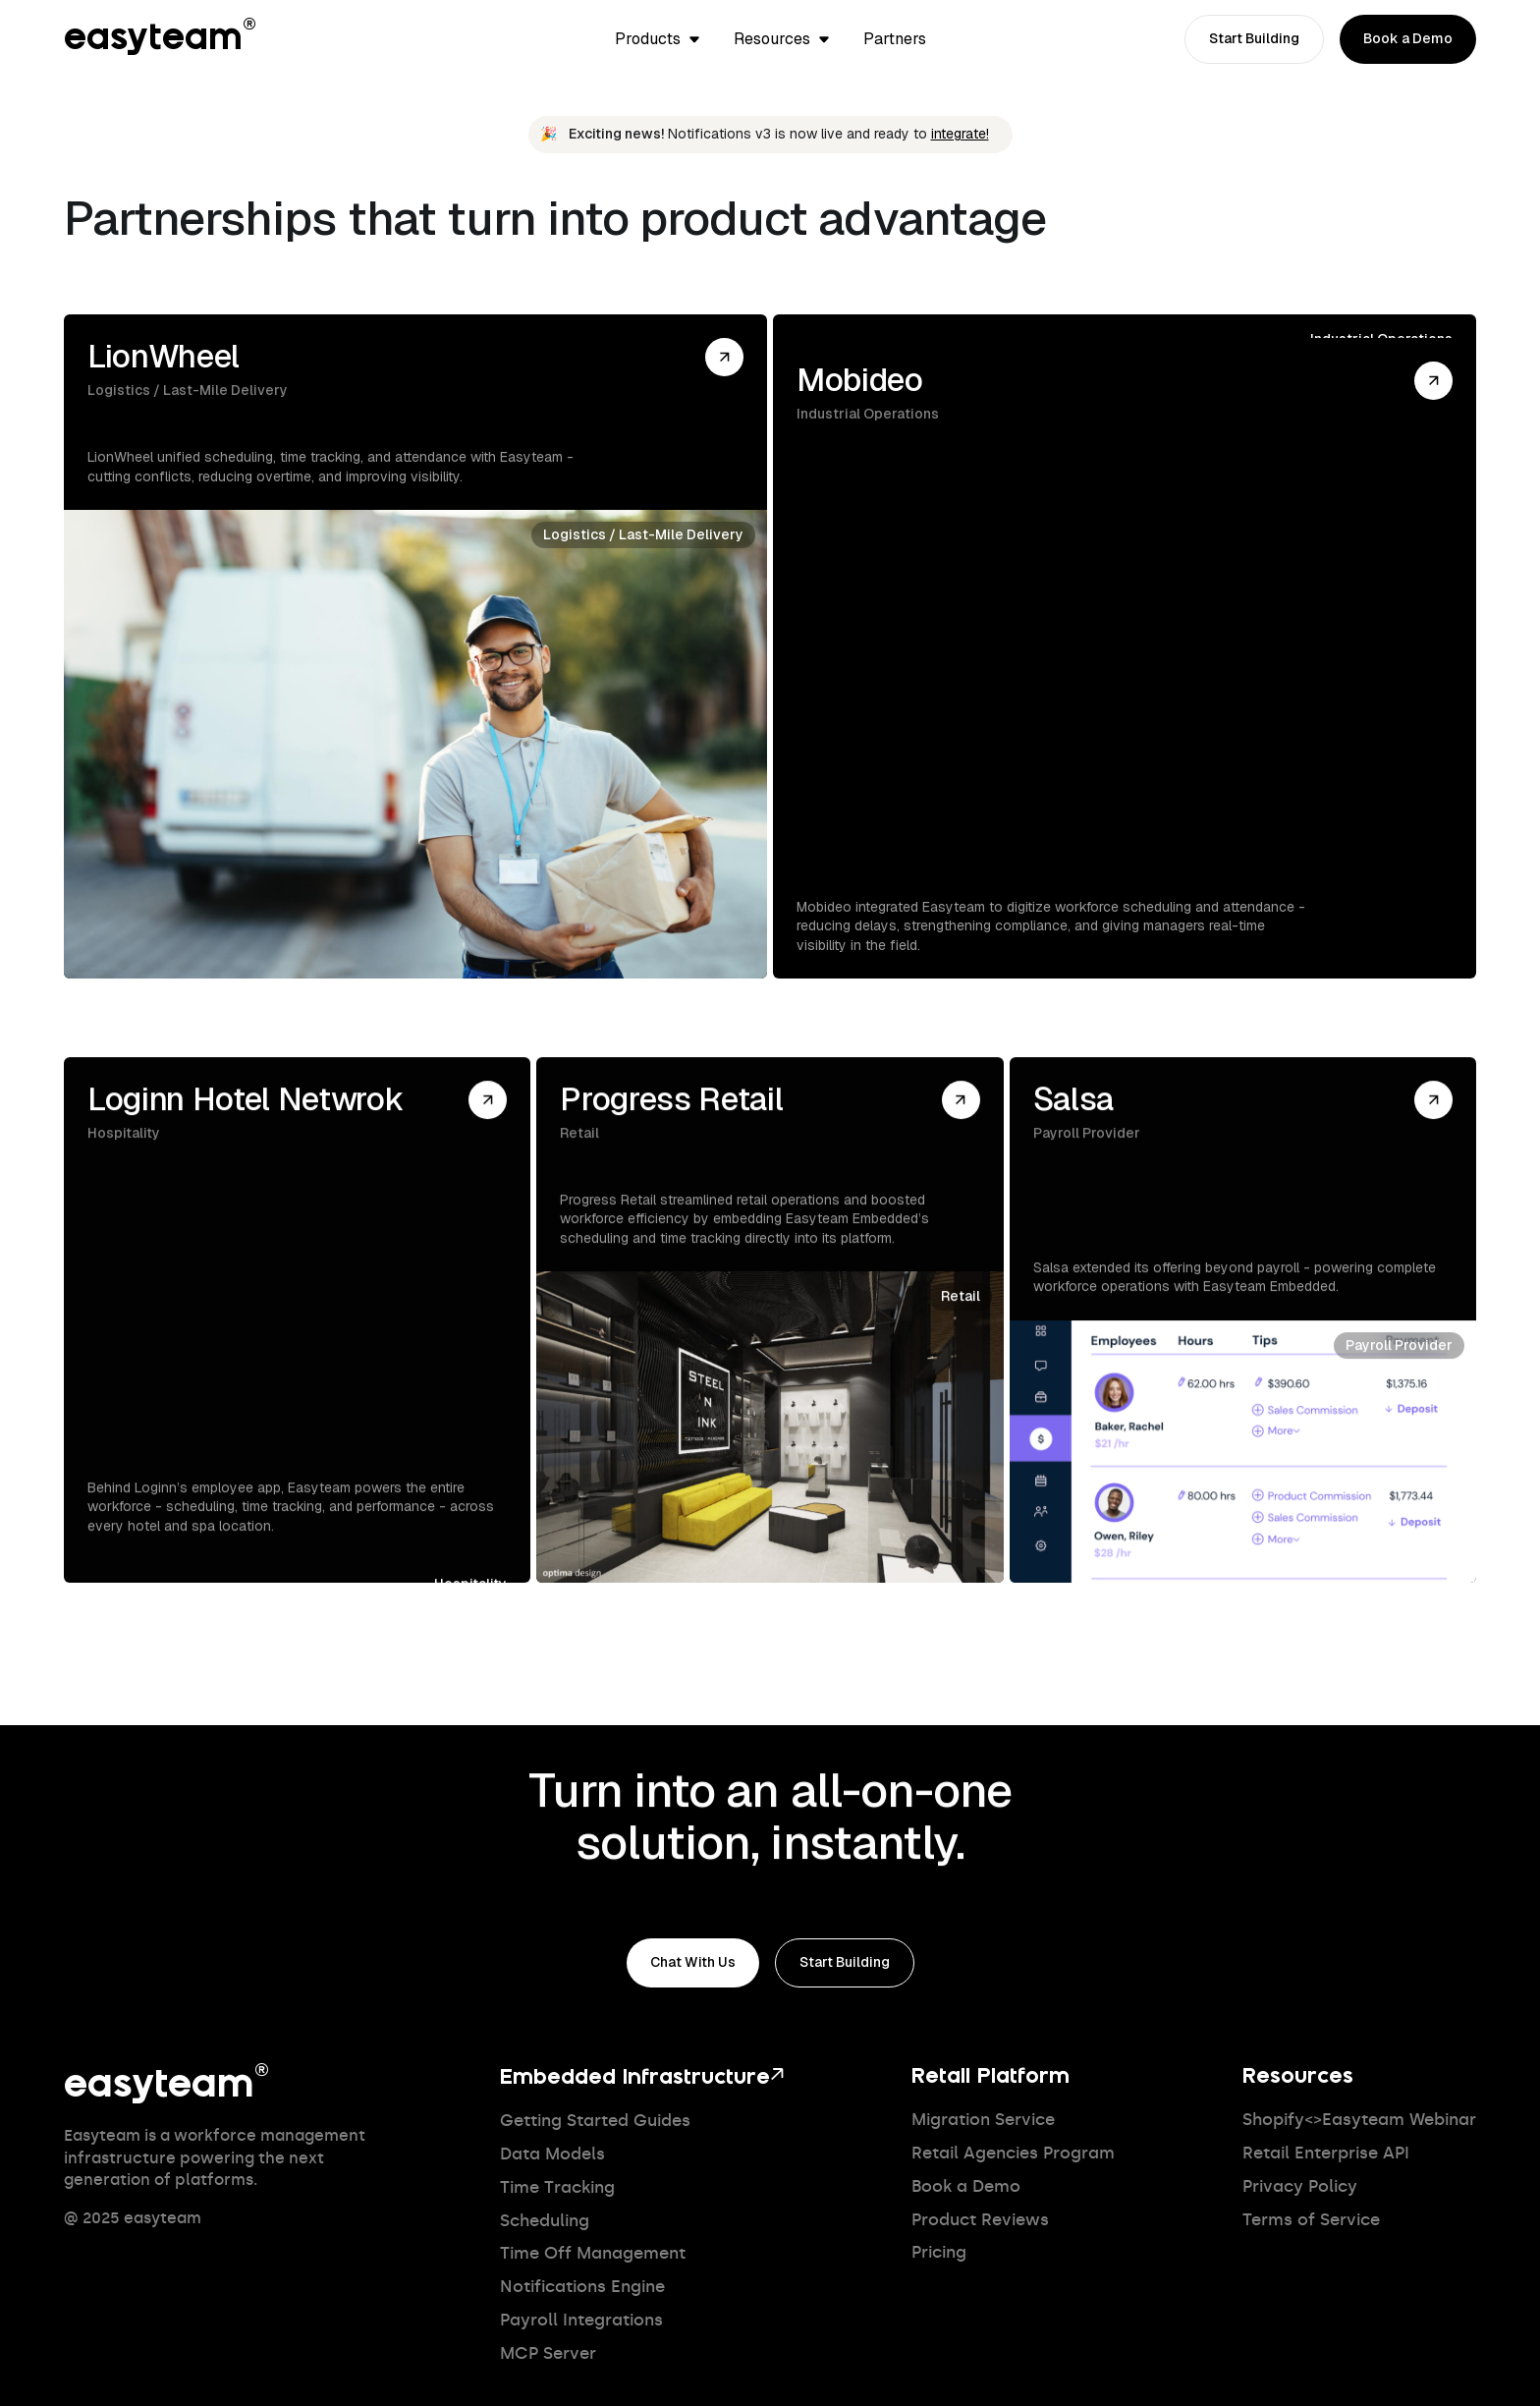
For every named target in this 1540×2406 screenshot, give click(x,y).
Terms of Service (1311, 2220)
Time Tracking (557, 2187)
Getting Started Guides (595, 2120)
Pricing (938, 2252)
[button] (658, 38)
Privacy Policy (1299, 2186)
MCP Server (548, 2353)
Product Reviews (980, 2220)
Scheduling (544, 2220)
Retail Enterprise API (1325, 2153)
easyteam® (160, 39)
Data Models (552, 2154)
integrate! (960, 133)
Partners (894, 38)
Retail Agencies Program (1013, 2153)
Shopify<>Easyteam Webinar (1359, 2119)
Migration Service (983, 2119)
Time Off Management (593, 2253)
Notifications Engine (582, 2286)
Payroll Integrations (581, 2320)
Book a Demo (965, 2186)
